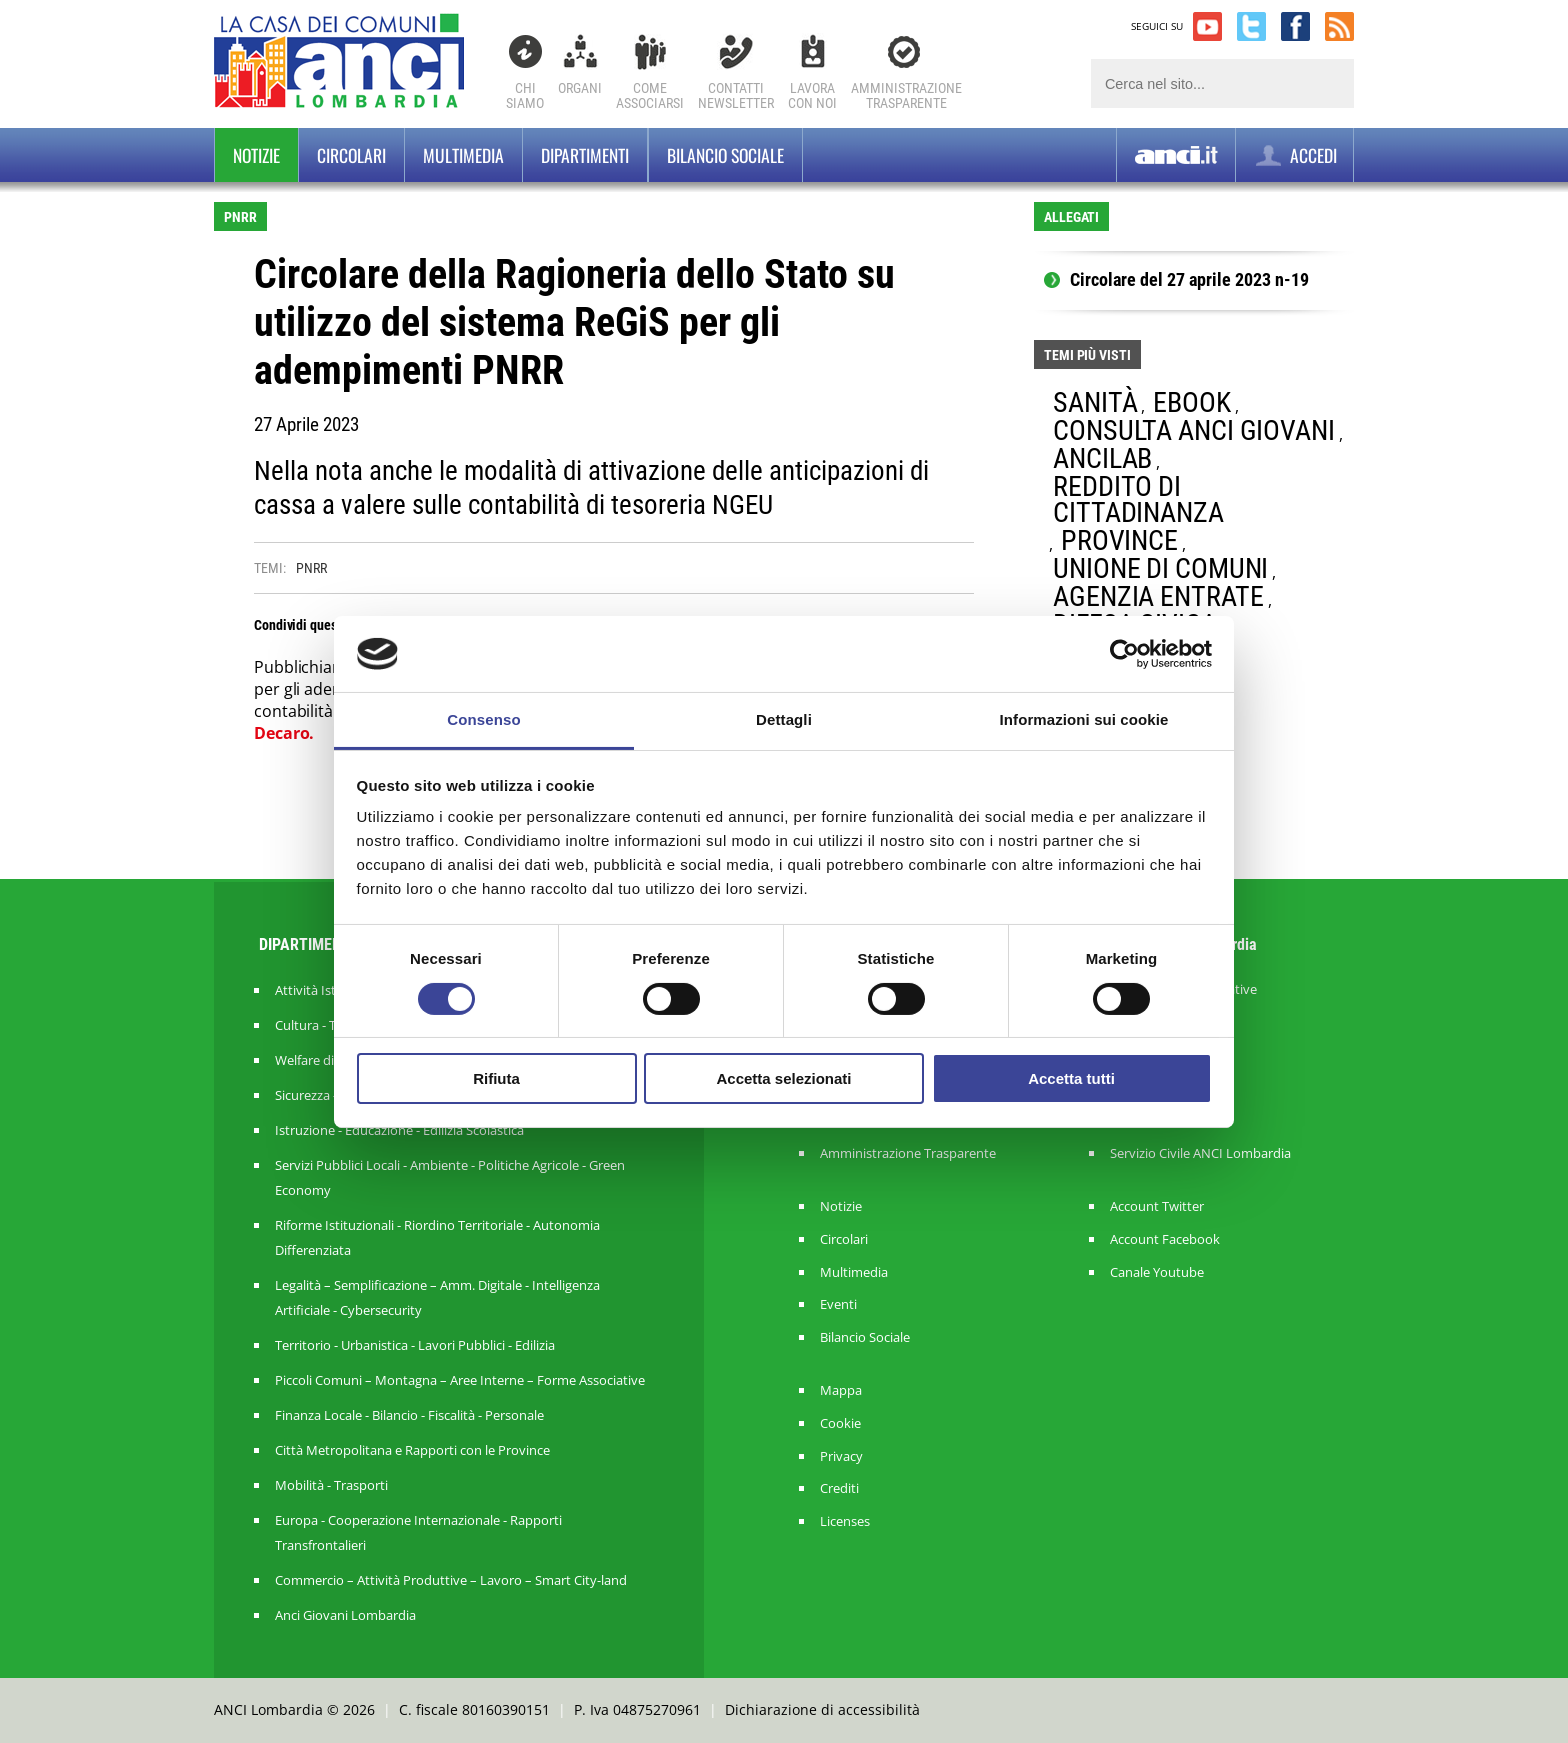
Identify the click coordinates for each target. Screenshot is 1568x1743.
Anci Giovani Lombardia (345, 1615)
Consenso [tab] (483, 719)
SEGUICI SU (1157, 26)
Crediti (839, 1488)
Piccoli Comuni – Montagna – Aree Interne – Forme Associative (460, 1380)
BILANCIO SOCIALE (725, 155)
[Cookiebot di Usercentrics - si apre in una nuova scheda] (1124, 654)
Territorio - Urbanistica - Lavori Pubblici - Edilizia (415, 1345)
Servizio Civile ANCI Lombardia (1200, 1153)
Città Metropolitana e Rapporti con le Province (412, 1450)
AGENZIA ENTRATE (1158, 596)
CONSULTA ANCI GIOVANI (1194, 430)
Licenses (845, 1521)
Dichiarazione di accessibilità (822, 1709)
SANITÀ (1095, 402)
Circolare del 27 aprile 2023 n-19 (1189, 280)
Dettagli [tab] (784, 719)
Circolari (351, 155)
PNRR (311, 568)
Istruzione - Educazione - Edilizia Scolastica (399, 1130)
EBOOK (1192, 402)
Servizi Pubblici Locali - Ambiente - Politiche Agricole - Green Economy (450, 1177)
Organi (580, 88)
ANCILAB (1102, 458)
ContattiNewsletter (736, 95)
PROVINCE (1119, 540)
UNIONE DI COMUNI (1160, 568)
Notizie (256, 155)
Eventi (838, 1304)
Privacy (841, 1456)
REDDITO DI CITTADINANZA (1138, 499)
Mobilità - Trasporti (331, 1485)
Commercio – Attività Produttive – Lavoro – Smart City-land (451, 1580)
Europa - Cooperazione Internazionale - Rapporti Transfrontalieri (418, 1532)
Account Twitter (1157, 1206)
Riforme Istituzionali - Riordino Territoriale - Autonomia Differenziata (437, 1237)
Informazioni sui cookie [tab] (1084, 719)
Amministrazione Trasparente (908, 1153)
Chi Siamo (525, 95)
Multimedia (463, 155)
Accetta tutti (1071, 1078)
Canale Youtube (1157, 1272)
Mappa (841, 1390)
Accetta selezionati (783, 1078)
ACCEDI (1294, 155)
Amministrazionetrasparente (906, 95)
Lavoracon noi (812, 95)
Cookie (840, 1423)
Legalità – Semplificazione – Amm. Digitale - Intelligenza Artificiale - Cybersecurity (437, 1297)
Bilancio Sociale (865, 1337)
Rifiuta (496, 1078)
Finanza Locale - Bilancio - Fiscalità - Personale (409, 1415)
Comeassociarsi (650, 95)
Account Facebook (1165, 1239)
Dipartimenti (585, 155)
